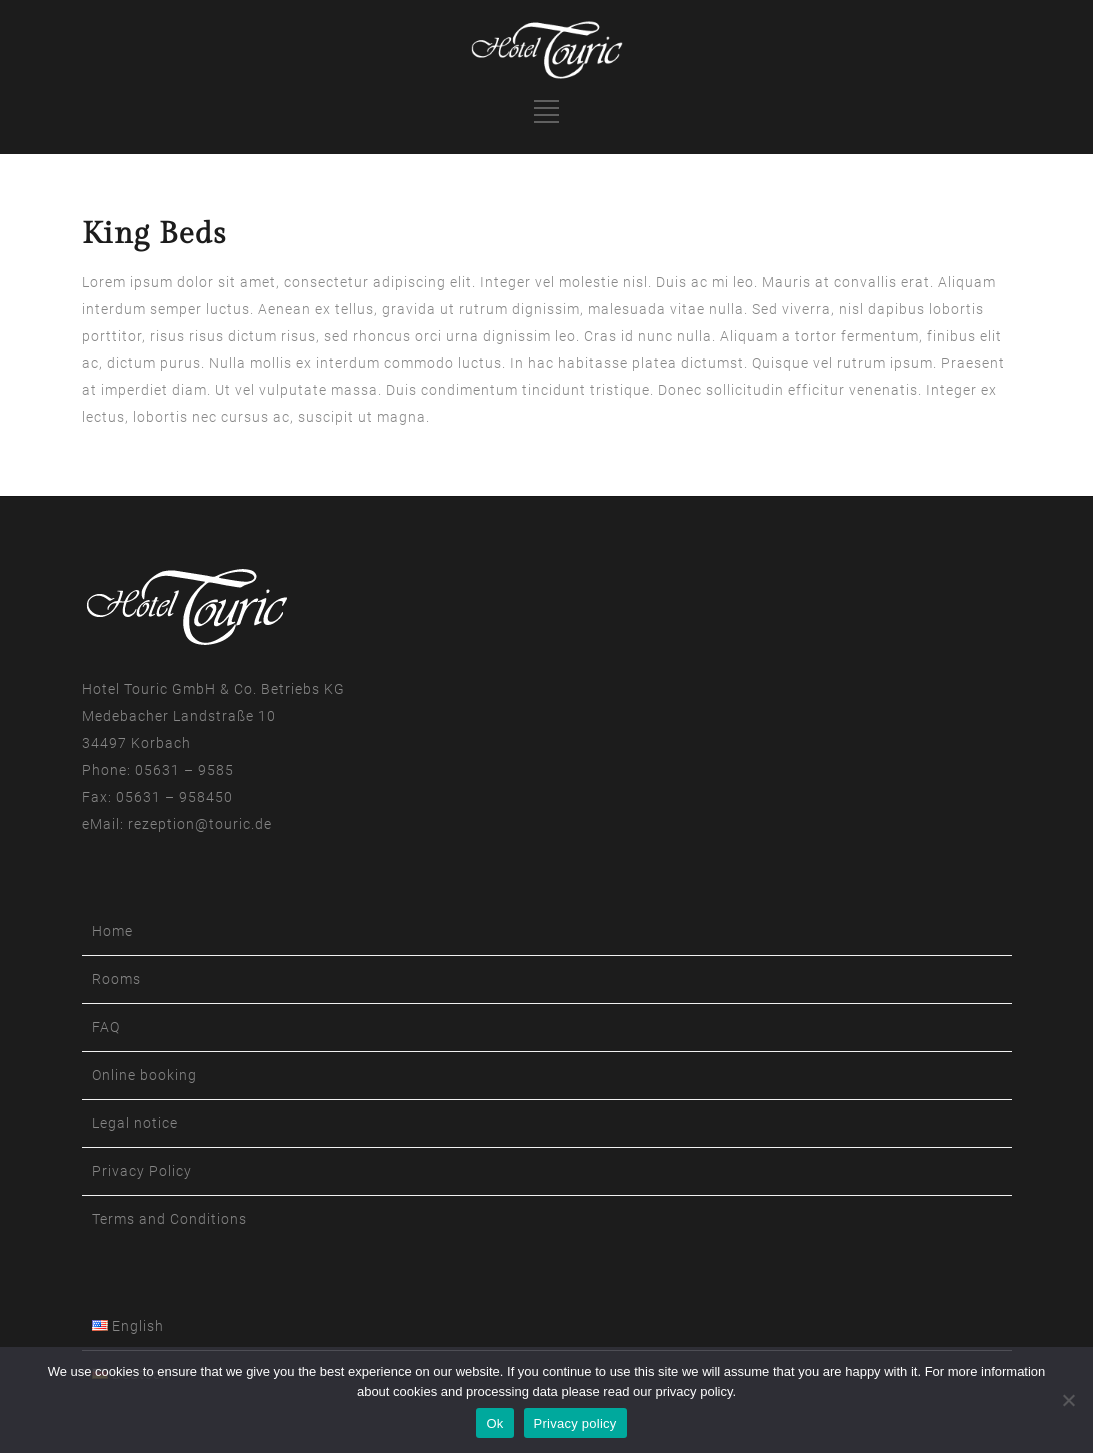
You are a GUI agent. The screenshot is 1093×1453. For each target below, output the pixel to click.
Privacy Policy (142, 1171)
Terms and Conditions (169, 1219)
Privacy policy (575, 1423)
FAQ (106, 1027)
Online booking (144, 1075)
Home (112, 931)
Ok (494, 1423)
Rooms (116, 979)
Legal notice (135, 1123)
